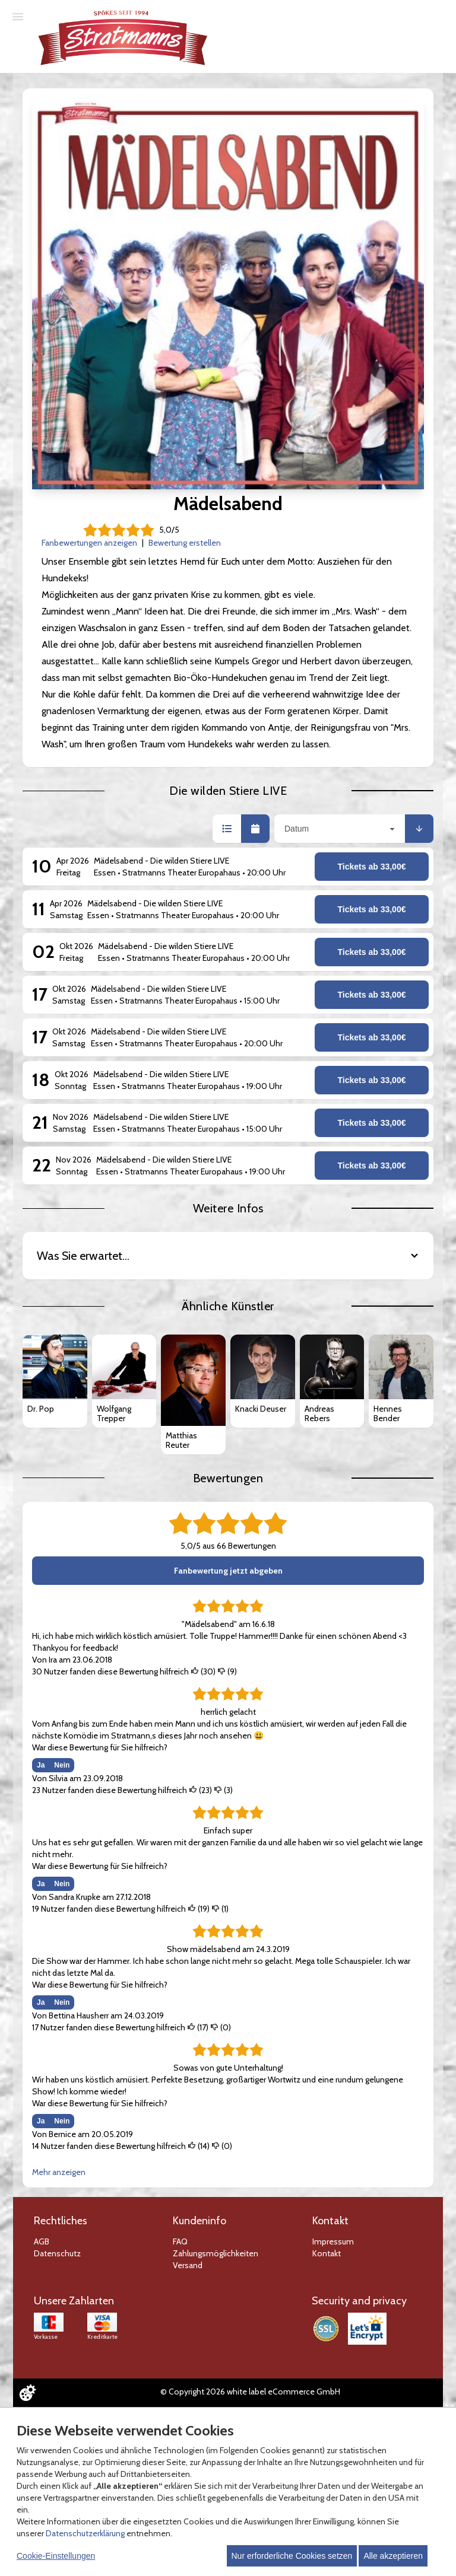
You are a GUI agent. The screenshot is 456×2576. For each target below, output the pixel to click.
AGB (41, 2241)
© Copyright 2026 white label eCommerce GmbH (250, 2391)
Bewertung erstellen (184, 542)
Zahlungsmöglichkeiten (215, 2253)
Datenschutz (57, 2253)
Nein (61, 1765)
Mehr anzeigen (59, 2172)
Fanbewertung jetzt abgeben (228, 1570)
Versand (187, 2265)
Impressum (333, 2241)
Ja (41, 1765)
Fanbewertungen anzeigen (89, 542)
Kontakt (326, 2253)
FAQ (180, 2241)
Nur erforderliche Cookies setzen (292, 2556)
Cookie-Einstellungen (56, 2556)
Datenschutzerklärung (85, 2533)
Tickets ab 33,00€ (372, 866)
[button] (227, 828)
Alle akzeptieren (393, 2556)
